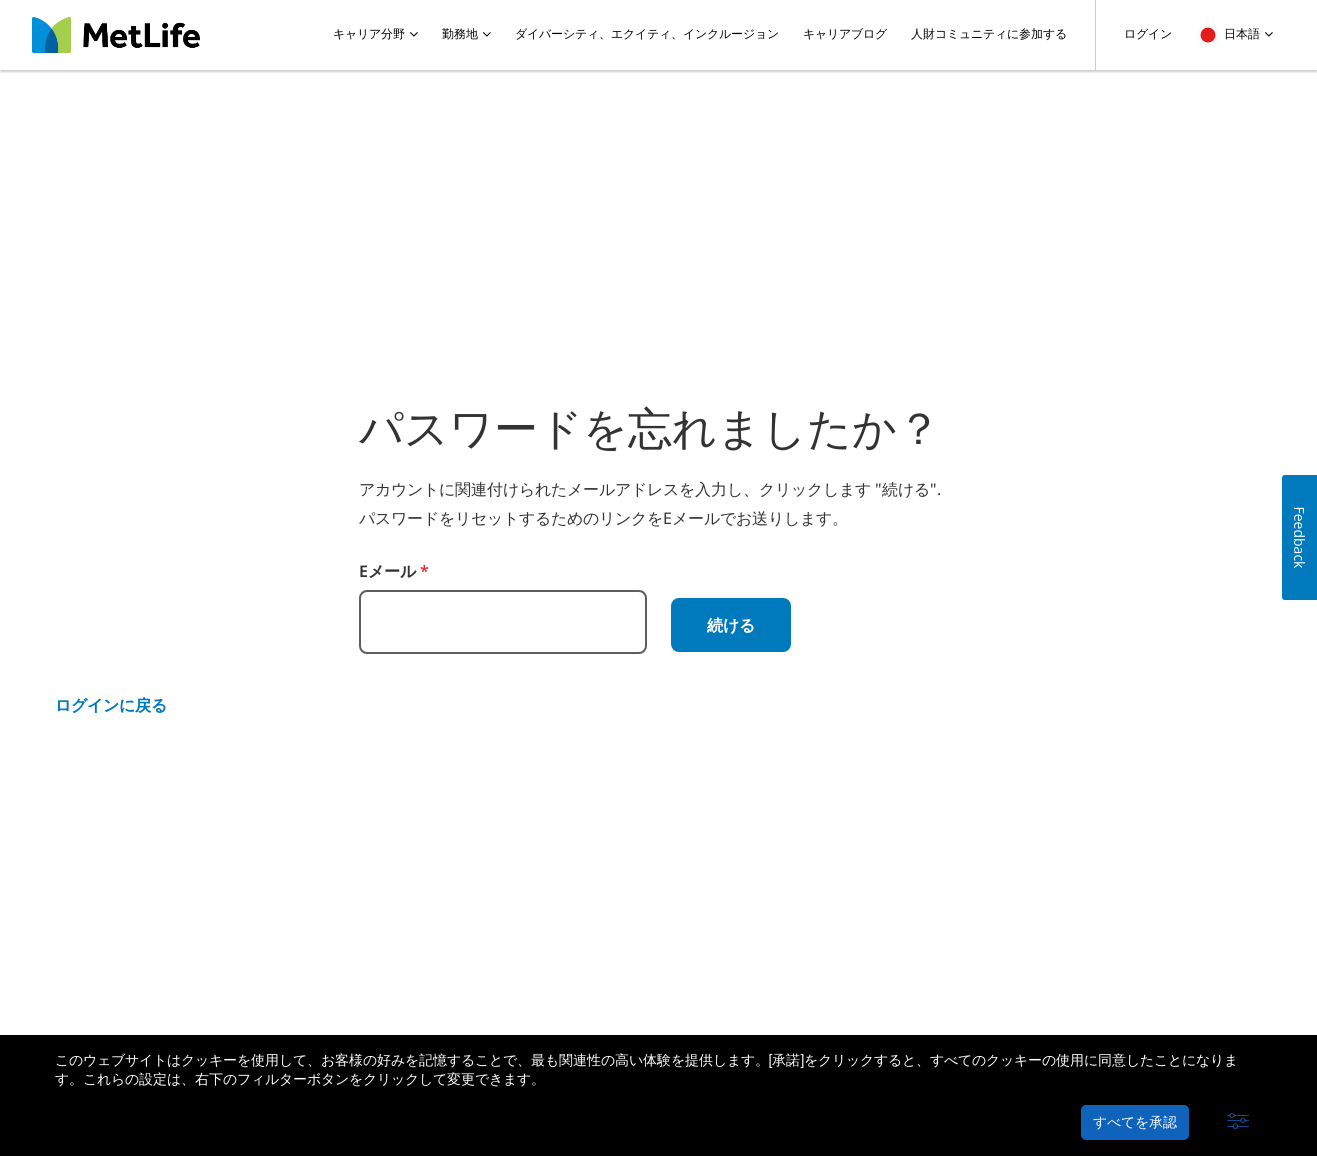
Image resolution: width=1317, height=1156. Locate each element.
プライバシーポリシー (313, 983)
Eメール (394, 571)
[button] (1238, 1122)
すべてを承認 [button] (1135, 1122)
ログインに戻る (111, 705)
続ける (731, 625)
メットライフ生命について (139, 983)
